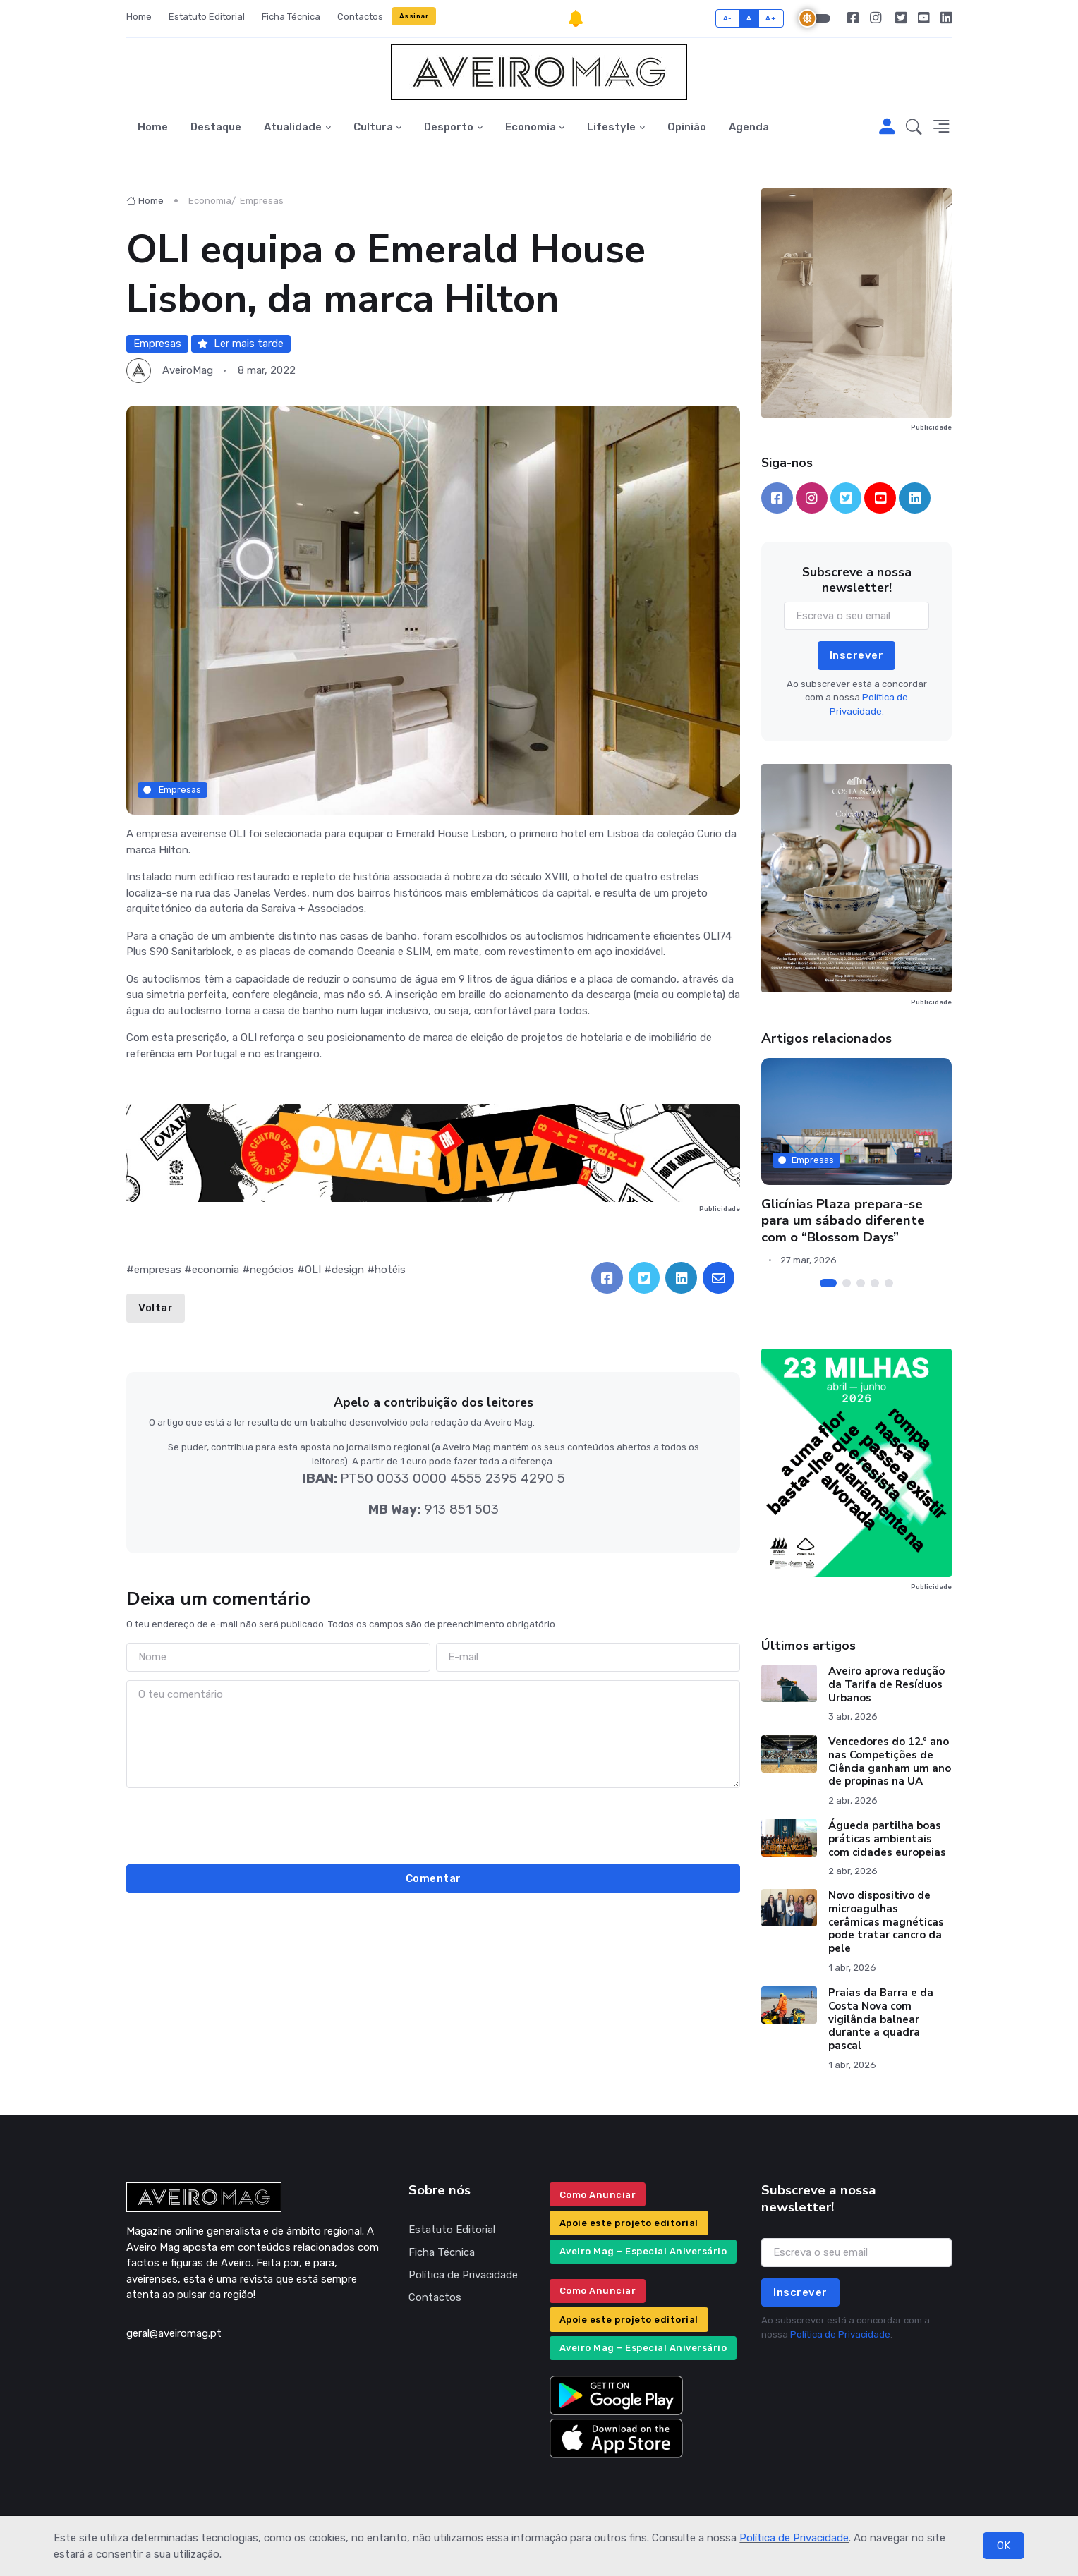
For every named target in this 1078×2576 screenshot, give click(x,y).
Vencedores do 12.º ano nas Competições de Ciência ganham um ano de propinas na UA (889, 1761)
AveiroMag (187, 370)
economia (215, 1269)
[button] (914, 127)
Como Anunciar (597, 2194)
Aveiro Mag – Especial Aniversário (643, 2251)
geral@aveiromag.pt (174, 2333)
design (348, 1269)
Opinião (686, 127)
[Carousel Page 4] (875, 1283)
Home (139, 16)
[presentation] (433, 1824)
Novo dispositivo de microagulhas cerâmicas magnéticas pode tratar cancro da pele (886, 1921)
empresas (157, 1269)
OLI (313, 1269)
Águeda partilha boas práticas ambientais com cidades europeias (887, 1838)
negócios (272, 1269)
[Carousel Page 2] (846, 1283)
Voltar (155, 1307)
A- (727, 18)
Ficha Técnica (291, 16)
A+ (770, 18)
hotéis (390, 1269)
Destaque (215, 127)
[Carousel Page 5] (889, 1283)
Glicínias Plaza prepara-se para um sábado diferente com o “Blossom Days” (843, 1220)
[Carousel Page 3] (860, 1283)
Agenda (749, 127)
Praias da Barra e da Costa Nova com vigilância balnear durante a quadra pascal (880, 2019)
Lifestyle (611, 127)
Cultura (373, 127)
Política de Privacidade (794, 2538)
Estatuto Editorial (207, 16)
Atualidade (293, 127)
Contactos (360, 16)
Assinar (414, 16)
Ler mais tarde (241, 343)
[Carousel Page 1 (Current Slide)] (828, 1283)
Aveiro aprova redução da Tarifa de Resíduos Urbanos (886, 1684)
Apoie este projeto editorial (628, 2223)
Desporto (448, 127)
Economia (530, 127)
